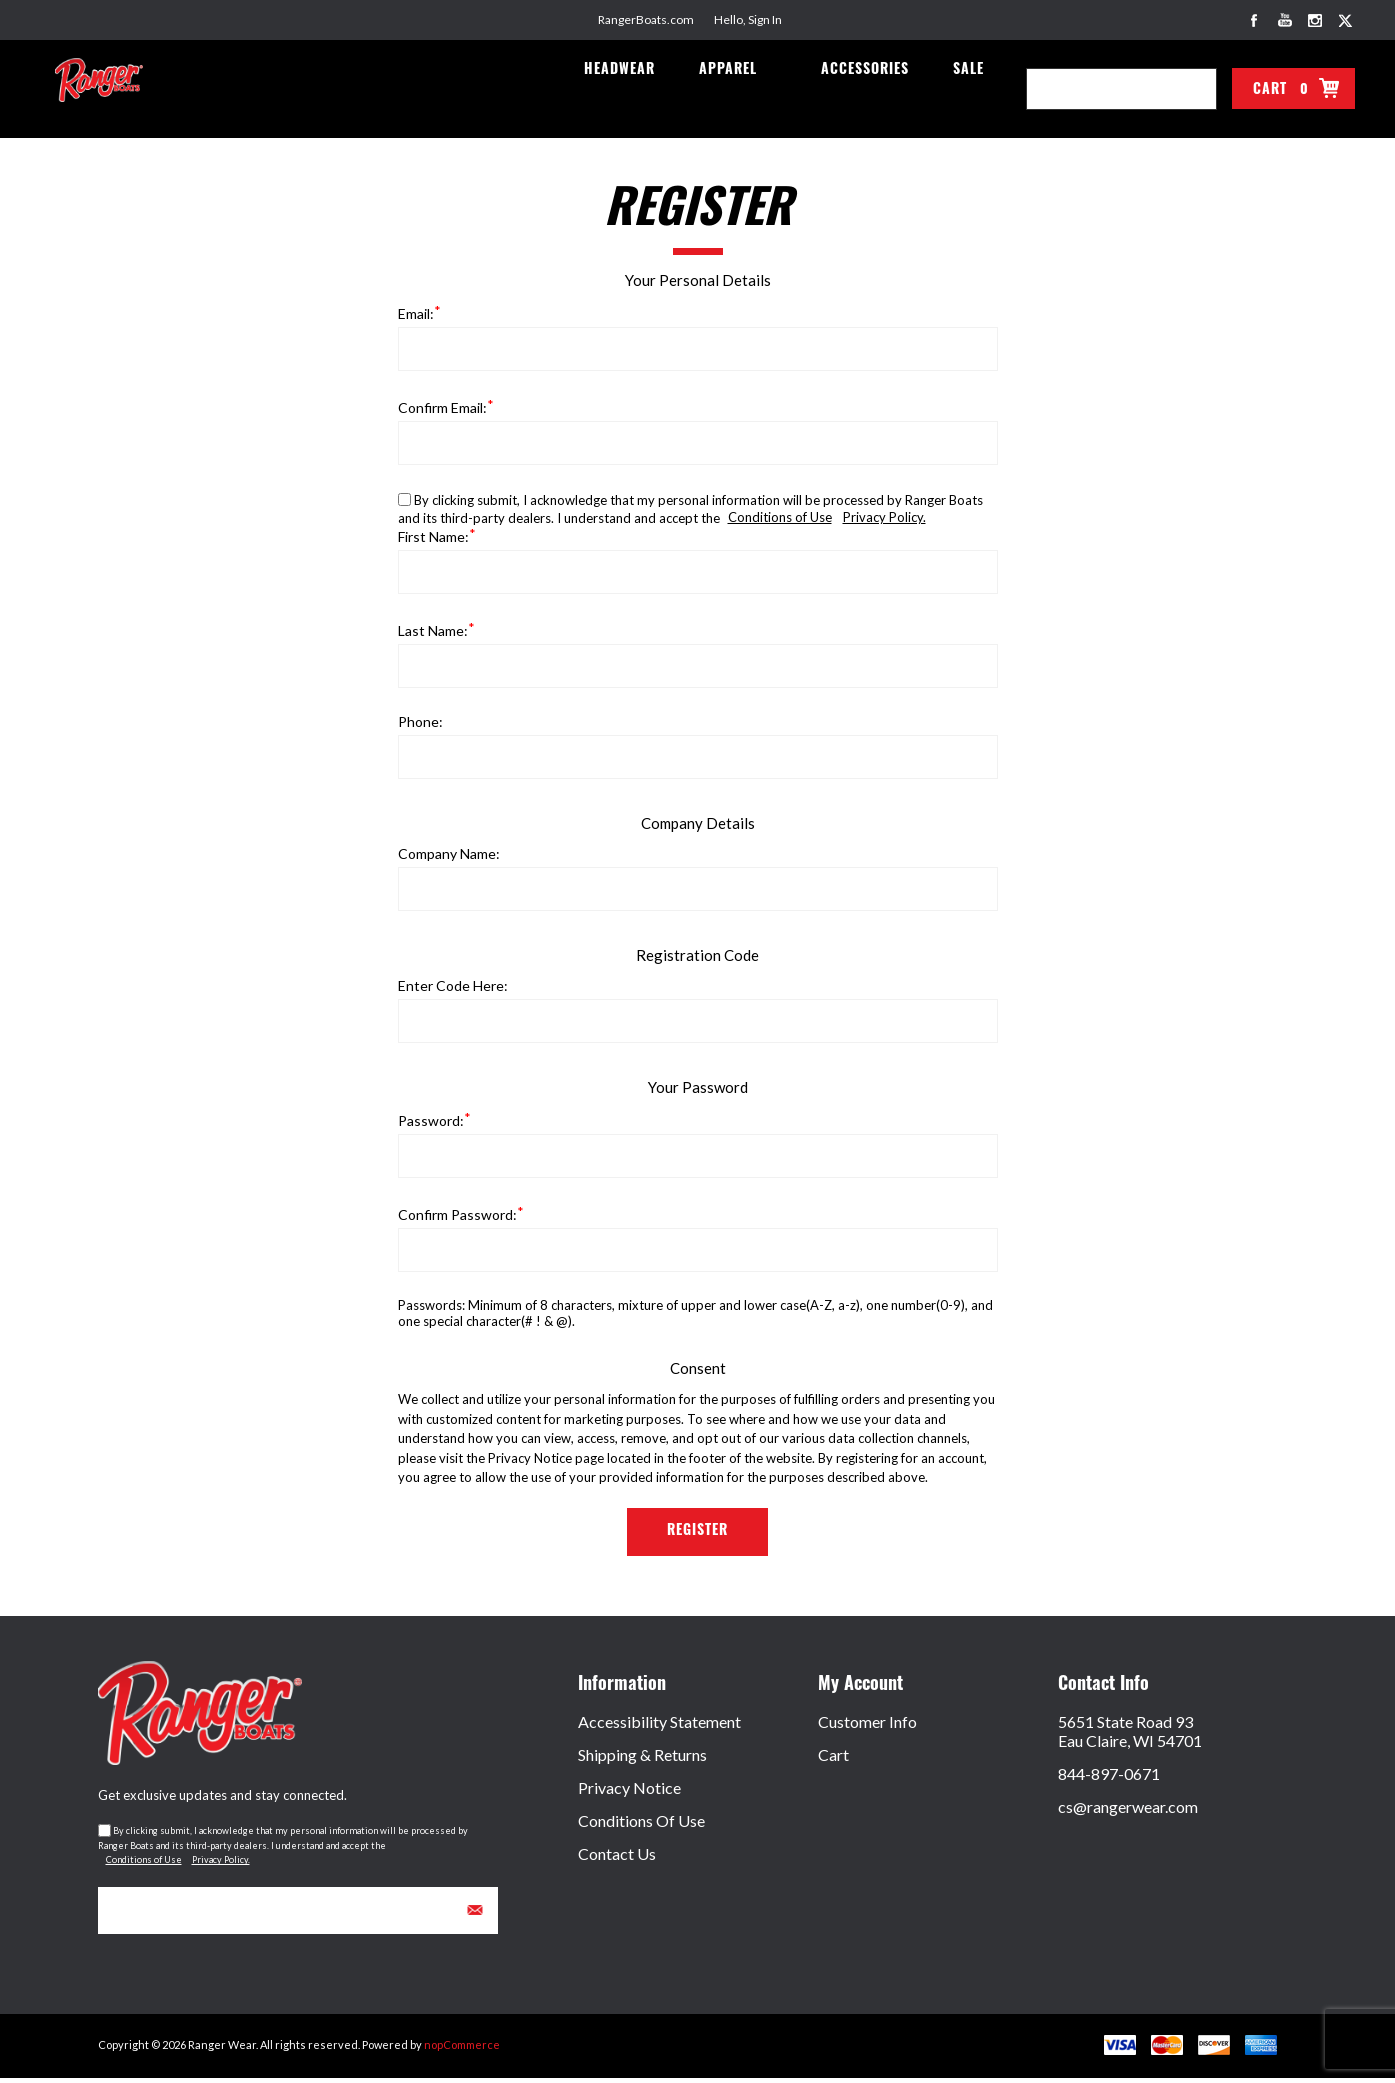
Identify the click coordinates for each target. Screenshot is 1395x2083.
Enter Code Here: (453, 990)
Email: (416, 318)
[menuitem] (698, 1726)
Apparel (737, 91)
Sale (970, 91)
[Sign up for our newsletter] (298, 1915)
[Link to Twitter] (1345, 20)
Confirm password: (457, 1219)
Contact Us (617, 1858)
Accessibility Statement (659, 1726)
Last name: (433, 635)
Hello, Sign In (748, 19)
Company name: (449, 858)
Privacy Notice (629, 1792)
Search (1196, 89)
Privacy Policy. (884, 522)
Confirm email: (442, 412)
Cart (833, 1759)
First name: (433, 541)
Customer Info (867, 1726)
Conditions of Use (780, 522)
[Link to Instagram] (1315, 20)
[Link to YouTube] (1285, 20)
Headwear (632, 91)
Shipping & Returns (642, 1759)
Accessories (871, 91)
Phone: (420, 726)
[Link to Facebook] (1255, 20)
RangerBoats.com (646, 19)
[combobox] (1101, 89)
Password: (431, 1125)
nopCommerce (462, 2049)
